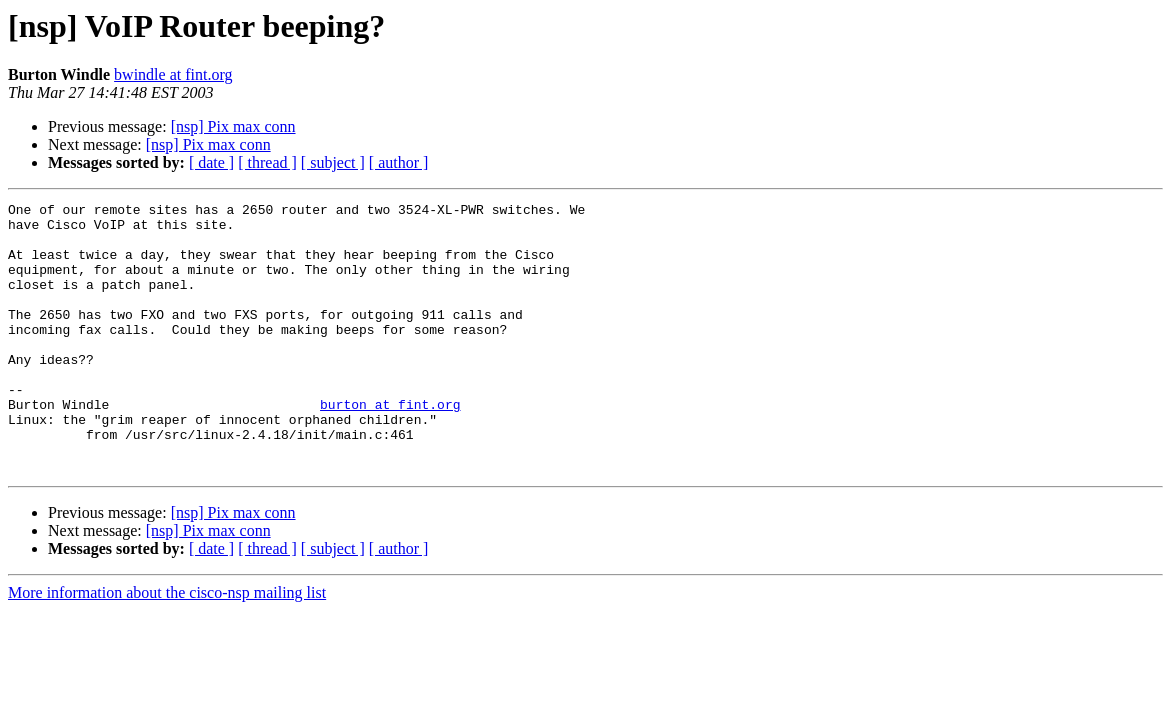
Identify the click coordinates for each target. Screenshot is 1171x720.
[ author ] (399, 162)
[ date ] (211, 162)
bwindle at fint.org (173, 74)
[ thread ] (267, 162)
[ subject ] (333, 162)
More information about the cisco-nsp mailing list (167, 646)
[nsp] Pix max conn (233, 126)
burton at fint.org (390, 446)
